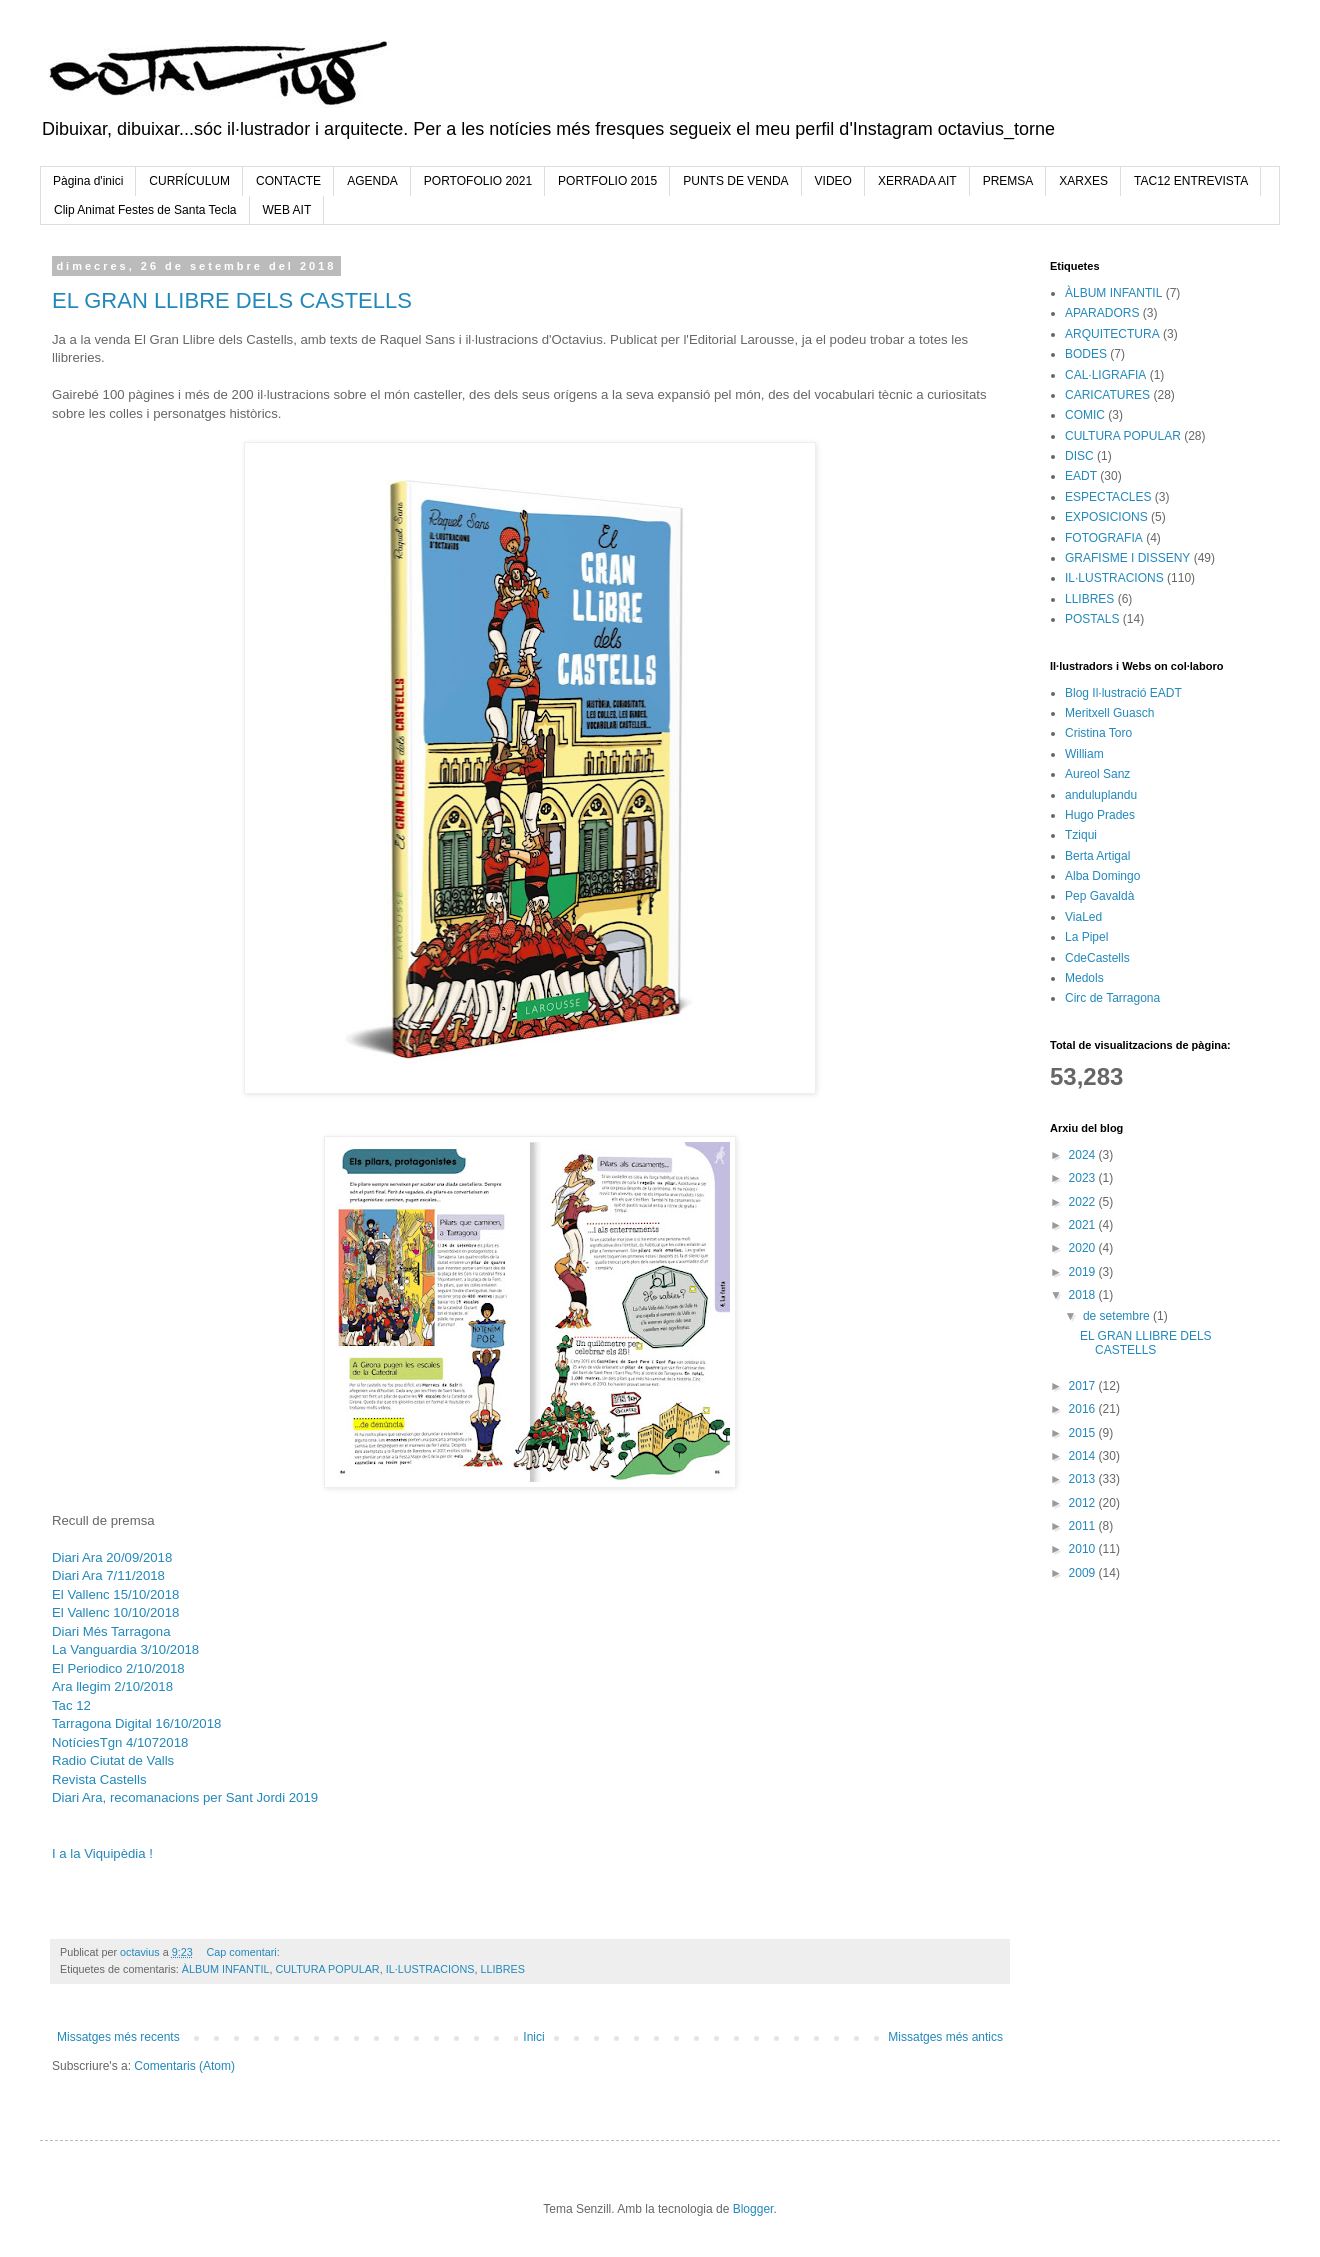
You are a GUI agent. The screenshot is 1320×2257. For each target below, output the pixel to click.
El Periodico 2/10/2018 (118, 1668)
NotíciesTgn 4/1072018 (120, 1742)
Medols (1084, 978)
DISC (1079, 456)
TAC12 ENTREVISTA (1191, 181)
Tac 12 (73, 1705)
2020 (1084, 1248)
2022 (1084, 1202)
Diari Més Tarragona (111, 1631)
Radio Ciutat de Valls (113, 1760)
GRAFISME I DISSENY (1127, 558)
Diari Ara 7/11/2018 (108, 1575)
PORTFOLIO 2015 (607, 181)
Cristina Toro (1098, 733)
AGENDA (372, 181)
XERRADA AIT (917, 181)
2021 (1084, 1225)
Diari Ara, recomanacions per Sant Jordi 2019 (185, 1797)
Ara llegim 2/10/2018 (112, 1686)
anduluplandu (1101, 795)
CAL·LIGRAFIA (1105, 375)
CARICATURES (1107, 395)
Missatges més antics (945, 2037)
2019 (1084, 1272)
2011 (1084, 1526)
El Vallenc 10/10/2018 (115, 1612)
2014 (1084, 1456)
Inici (533, 2037)
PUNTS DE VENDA (735, 181)
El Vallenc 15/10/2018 (115, 1594)
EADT (1081, 476)
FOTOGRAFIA (1104, 538)
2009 (1084, 1573)
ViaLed (1083, 917)
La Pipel (1086, 937)
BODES (1086, 354)
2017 (1084, 1386)
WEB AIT (287, 210)
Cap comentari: (244, 1952)
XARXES (1083, 181)
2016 (1084, 1409)
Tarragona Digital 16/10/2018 (136, 1723)
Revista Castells (99, 1779)
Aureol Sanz (1097, 774)
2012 (1084, 1503)
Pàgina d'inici (88, 181)
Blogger (753, 2209)
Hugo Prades (1100, 815)
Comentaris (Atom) (184, 2066)
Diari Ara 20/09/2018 (112, 1557)
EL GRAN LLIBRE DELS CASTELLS (232, 300)
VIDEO (833, 181)
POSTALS (1092, 619)
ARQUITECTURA (1112, 334)
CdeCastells (1097, 958)
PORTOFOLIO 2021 (478, 181)
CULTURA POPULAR (327, 1969)
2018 (1084, 1295)
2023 (1084, 1178)
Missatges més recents (118, 2037)
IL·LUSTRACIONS (430, 1969)
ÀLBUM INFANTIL (226, 1969)
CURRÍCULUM (189, 181)
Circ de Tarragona (1112, 998)
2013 (1084, 1479)
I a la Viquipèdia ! (102, 1853)
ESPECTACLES (1108, 497)
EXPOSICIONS (1106, 517)
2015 (1084, 1433)
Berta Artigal (1097, 856)
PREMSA (1008, 181)
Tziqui (1081, 835)
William (1084, 754)
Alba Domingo (1102, 876)
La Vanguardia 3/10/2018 (125, 1649)
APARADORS (1102, 313)
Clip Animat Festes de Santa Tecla (145, 210)
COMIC (1085, 415)
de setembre (1118, 1316)
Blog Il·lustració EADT (1123, 693)
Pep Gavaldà (1099, 896)
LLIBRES (502, 1969)
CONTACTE (288, 181)
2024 (1084, 1155)
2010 (1084, 1549)
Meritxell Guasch (1109, 713)
